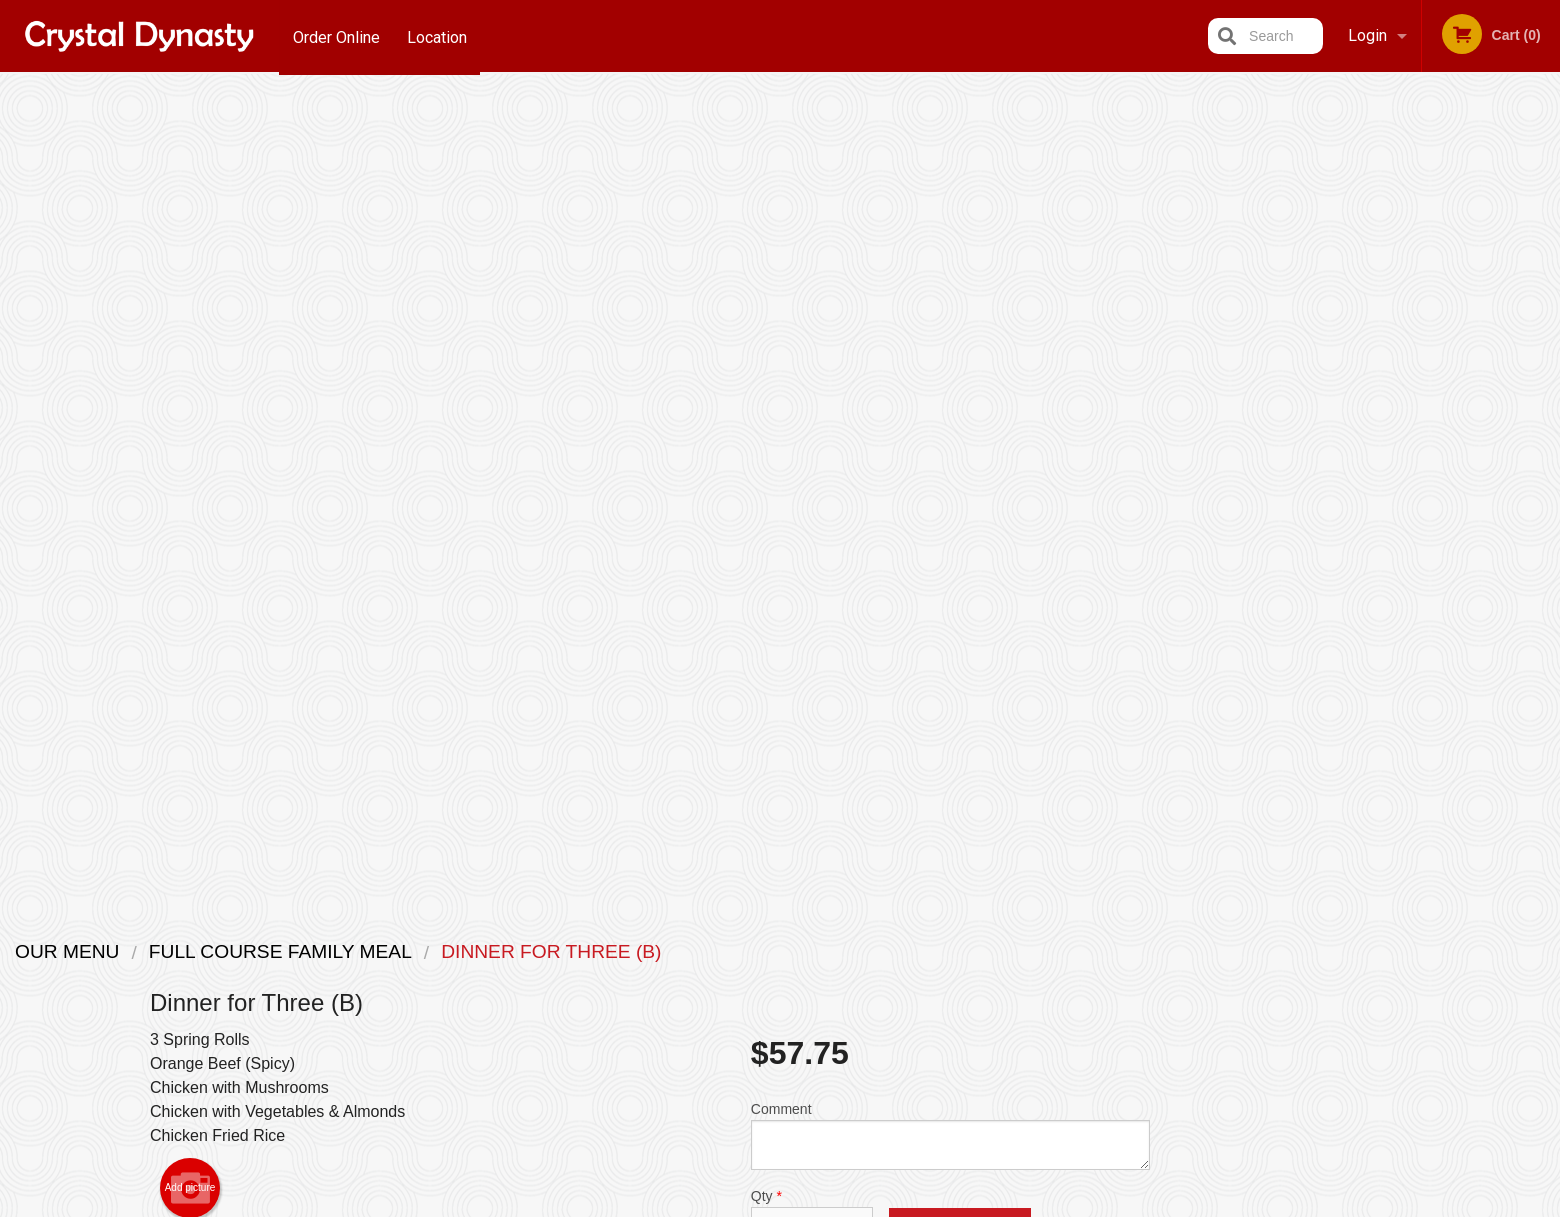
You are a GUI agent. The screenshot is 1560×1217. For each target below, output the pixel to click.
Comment (950, 317)
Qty (812, 398)
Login (1367, 35)
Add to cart (959, 414)
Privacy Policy (705, 1204)
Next (1545, 436)
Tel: (1105, 999)
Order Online (336, 35)
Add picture (190, 370)
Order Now (1430, 118)
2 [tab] (1385, 577)
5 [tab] (1475, 577)
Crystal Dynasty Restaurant (429, 924)
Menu (728, 950)
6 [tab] (1505, 577)
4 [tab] (1445, 577)
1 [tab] (1355, 577)
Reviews (902, 975)
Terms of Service (813, 1204)
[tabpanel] (1430, 436)
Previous (1316, 436)
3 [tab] (1415, 577)
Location (439, 35)
